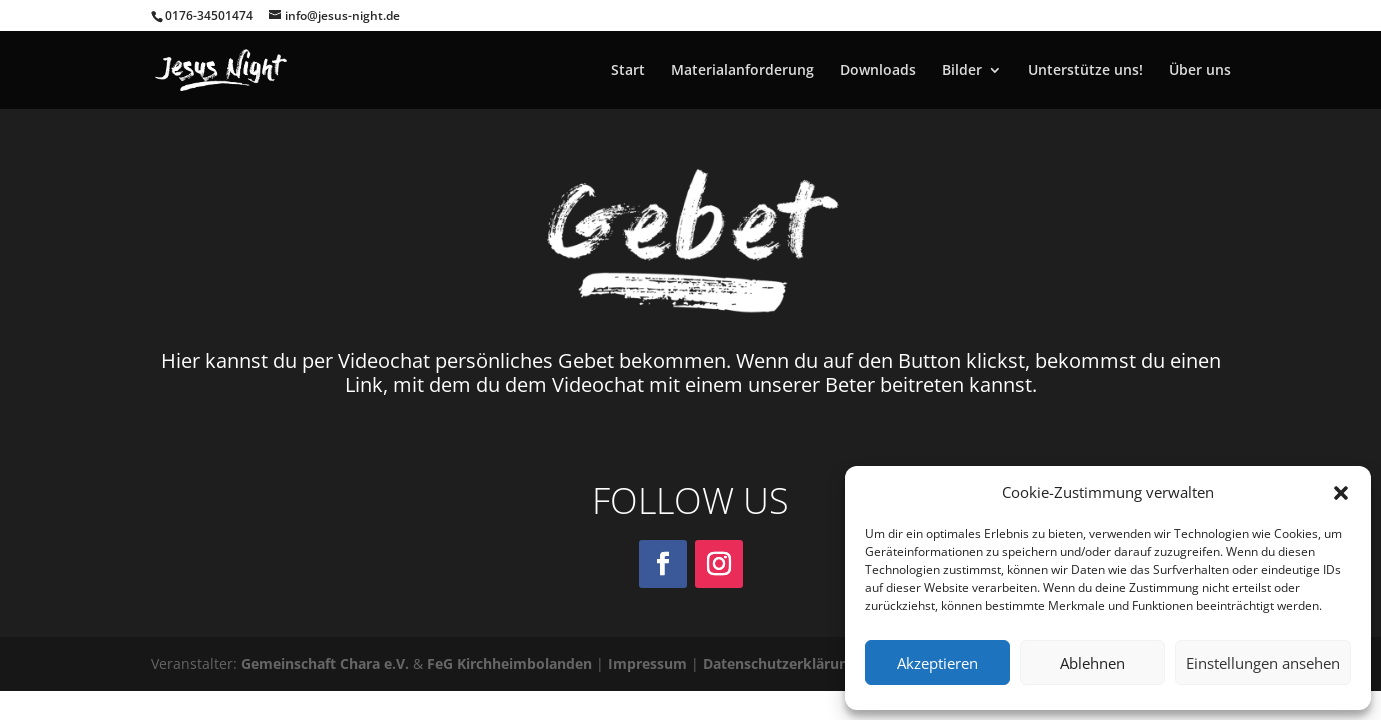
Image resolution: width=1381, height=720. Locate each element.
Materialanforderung (742, 71)
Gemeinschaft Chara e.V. (325, 663)
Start (628, 71)
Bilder (962, 71)
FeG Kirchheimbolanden (509, 663)
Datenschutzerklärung (779, 663)
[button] (1341, 493)
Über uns (1200, 71)
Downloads (878, 71)
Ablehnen (1092, 663)
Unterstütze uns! (1085, 71)
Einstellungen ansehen (1263, 663)
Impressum (647, 663)
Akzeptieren (937, 663)
